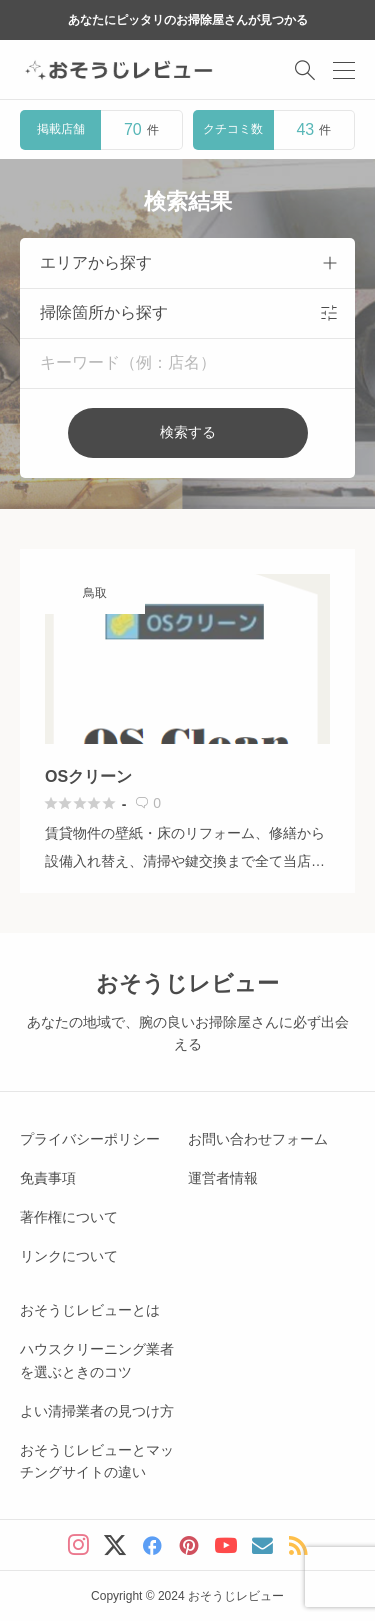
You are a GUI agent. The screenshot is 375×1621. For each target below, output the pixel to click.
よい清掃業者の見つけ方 (97, 1411)
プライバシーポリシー (90, 1139)
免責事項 (48, 1178)
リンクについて (69, 1256)
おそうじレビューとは (90, 1310)
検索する (188, 432)
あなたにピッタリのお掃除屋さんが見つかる (188, 20)
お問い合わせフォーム (258, 1139)
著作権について (69, 1217)
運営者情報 (223, 1178)
